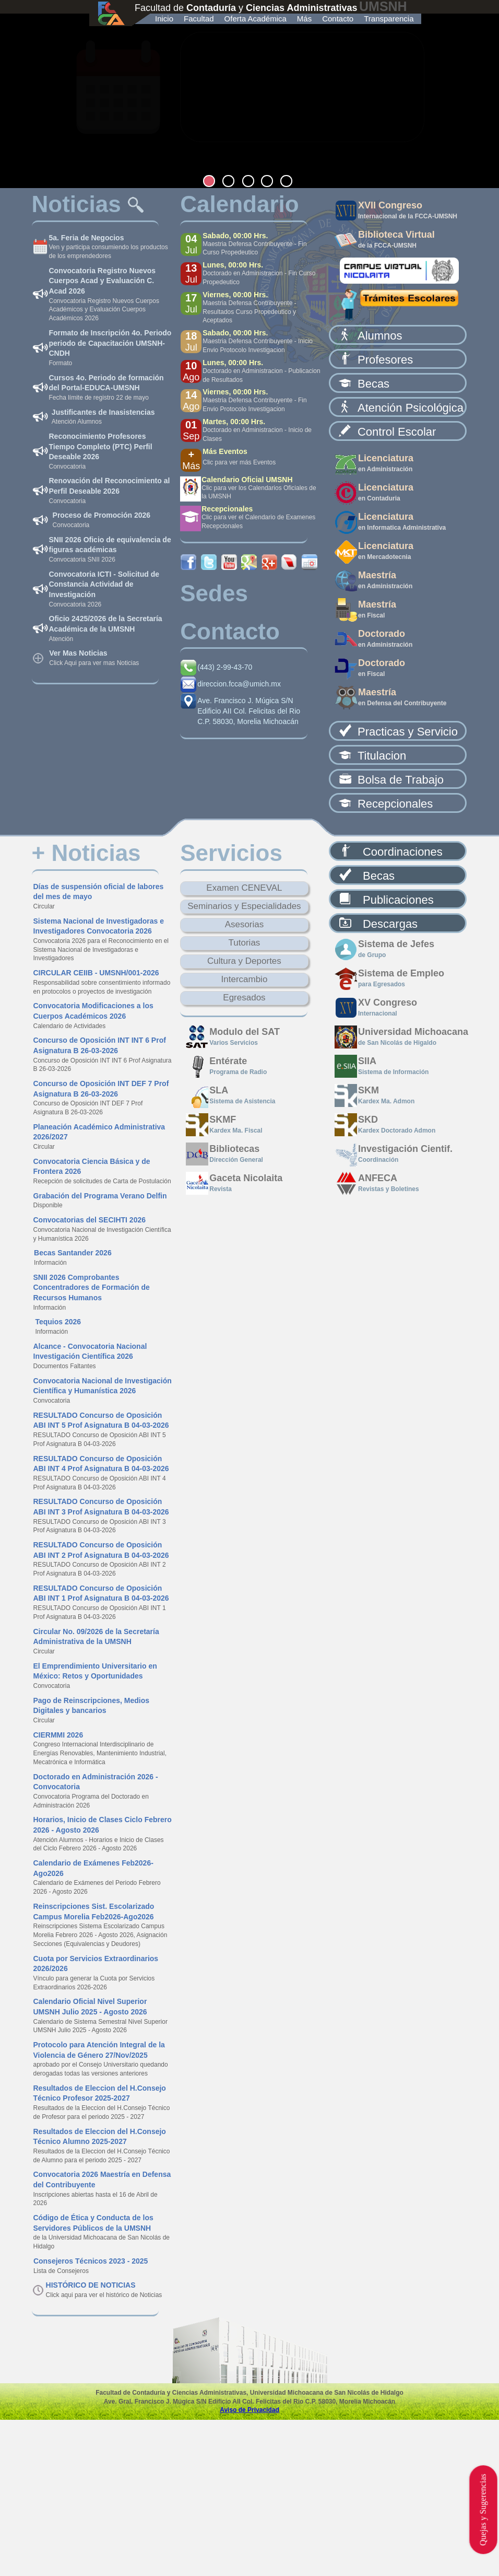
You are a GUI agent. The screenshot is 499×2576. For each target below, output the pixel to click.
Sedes (214, 593)
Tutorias (244, 943)
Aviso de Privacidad (249, 2410)
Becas (379, 875)
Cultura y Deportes (244, 961)
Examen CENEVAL (244, 888)
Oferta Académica (255, 18)
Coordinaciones (403, 851)
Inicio (164, 18)
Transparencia (388, 18)
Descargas (390, 923)
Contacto (337, 18)
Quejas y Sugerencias (483, 2510)
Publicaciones (398, 899)
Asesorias (244, 924)
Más (304, 18)
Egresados (244, 998)
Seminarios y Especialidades (244, 906)
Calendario (239, 204)
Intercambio (244, 979)
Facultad (199, 18)
